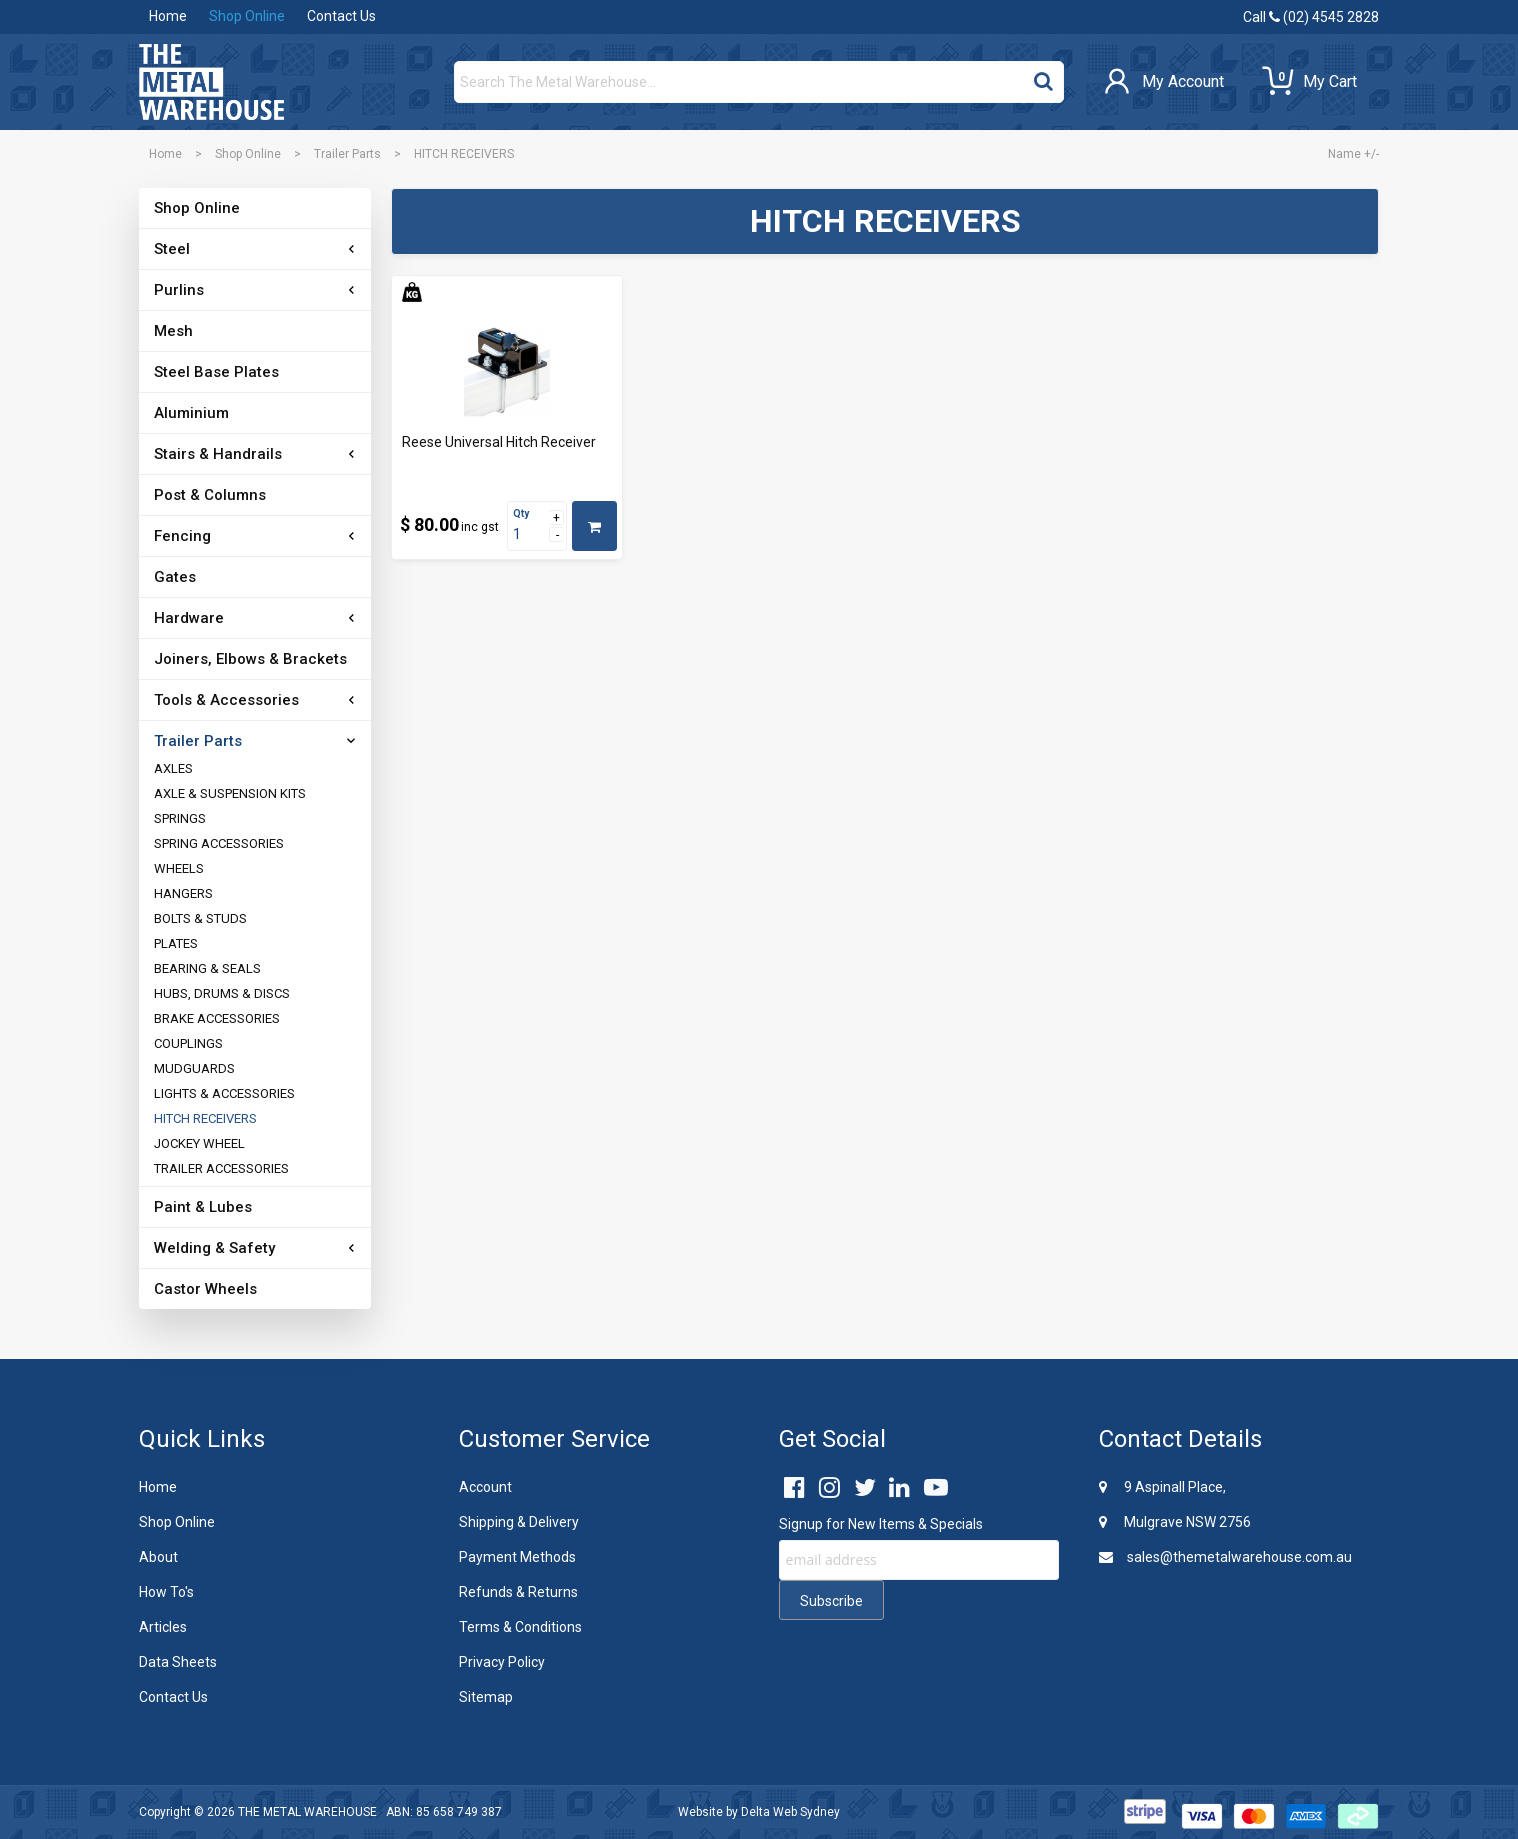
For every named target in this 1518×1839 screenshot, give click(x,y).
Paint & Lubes (203, 1207)
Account (485, 1487)
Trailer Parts (347, 154)
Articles (163, 1627)
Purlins (179, 290)
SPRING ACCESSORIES (219, 843)
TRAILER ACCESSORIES (221, 1168)
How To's (166, 1592)
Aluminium (191, 413)
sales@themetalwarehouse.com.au (1225, 1557)
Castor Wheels (205, 1289)
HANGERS (183, 893)
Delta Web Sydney (790, 1812)
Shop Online (247, 16)
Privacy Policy (502, 1662)
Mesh (173, 331)
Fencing (182, 536)
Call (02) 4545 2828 (1311, 17)
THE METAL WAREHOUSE (307, 1812)
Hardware (189, 618)
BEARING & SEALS (207, 968)
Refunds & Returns (518, 1592)
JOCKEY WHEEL (199, 1143)
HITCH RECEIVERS (205, 1118)
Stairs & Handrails (218, 454)
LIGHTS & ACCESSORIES (224, 1093)
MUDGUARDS (194, 1068)
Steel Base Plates (216, 372)
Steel (172, 249)
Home (168, 16)
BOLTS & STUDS (200, 918)
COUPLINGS (188, 1043)
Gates (175, 577)
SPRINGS (180, 818)
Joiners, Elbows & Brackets (250, 659)
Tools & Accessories (226, 700)
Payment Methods (517, 1557)
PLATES (176, 943)
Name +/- (1353, 154)
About (158, 1557)
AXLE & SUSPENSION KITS (230, 793)
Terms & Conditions (520, 1627)
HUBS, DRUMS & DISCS (222, 993)
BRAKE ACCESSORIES (217, 1018)
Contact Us (341, 16)
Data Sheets (178, 1662)
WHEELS (179, 868)
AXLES (173, 768)
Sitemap (486, 1697)
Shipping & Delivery (519, 1522)
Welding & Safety (214, 1248)
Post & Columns (210, 495)
